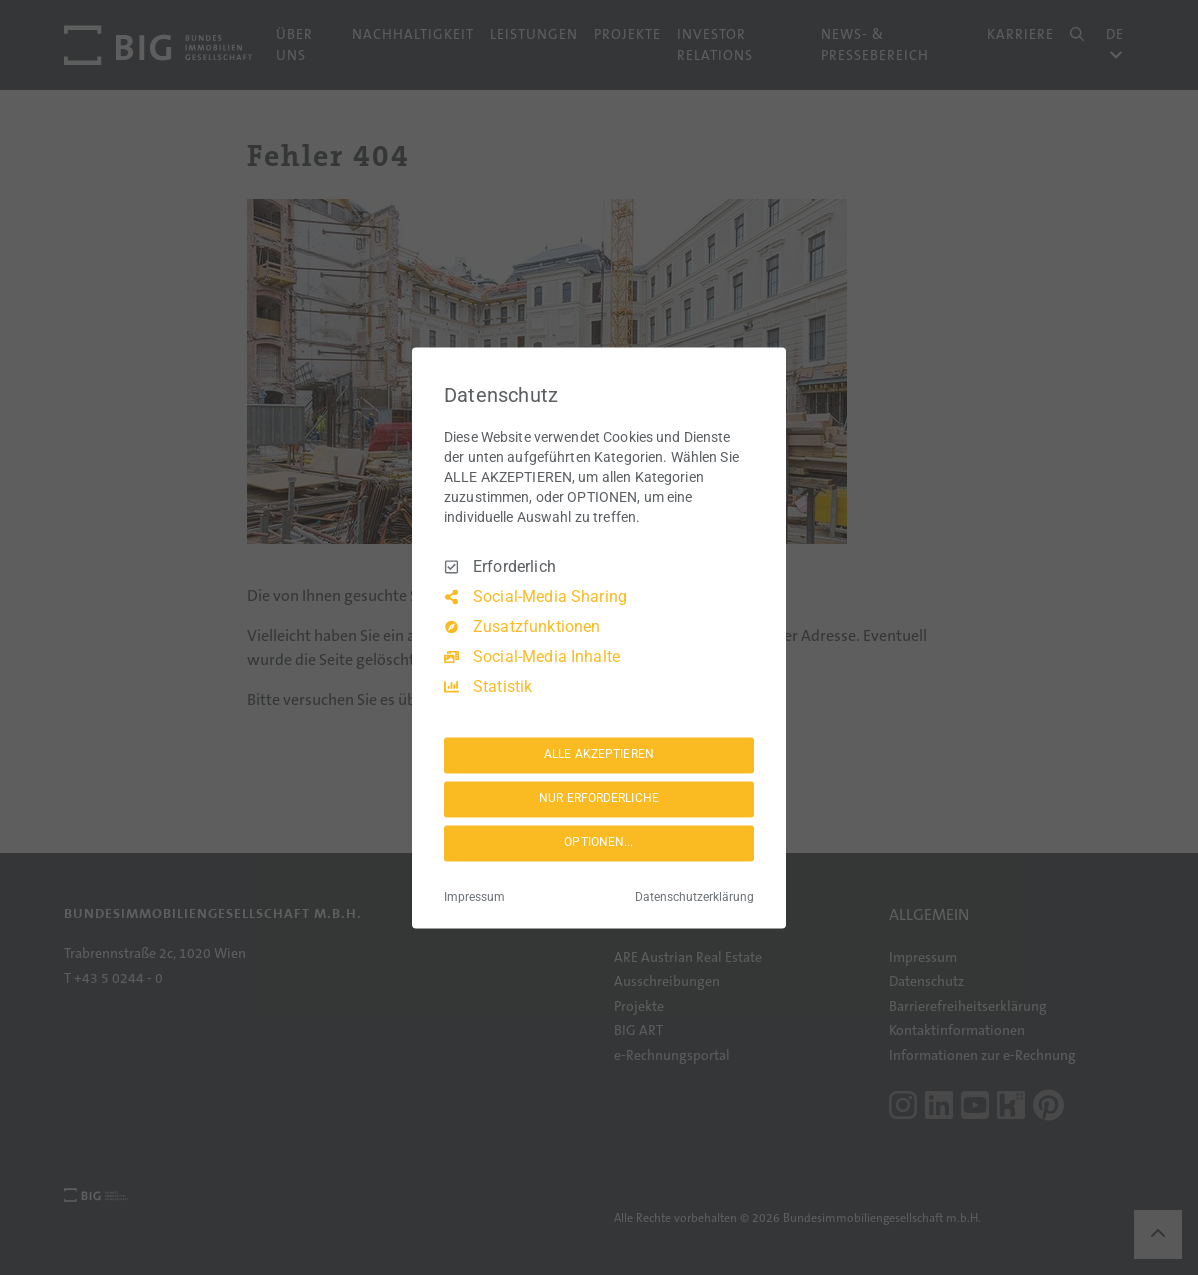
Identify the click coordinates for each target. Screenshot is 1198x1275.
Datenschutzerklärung (694, 897)
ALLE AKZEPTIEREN (599, 755)
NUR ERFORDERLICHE (599, 799)
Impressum (474, 897)
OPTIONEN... (598, 843)
